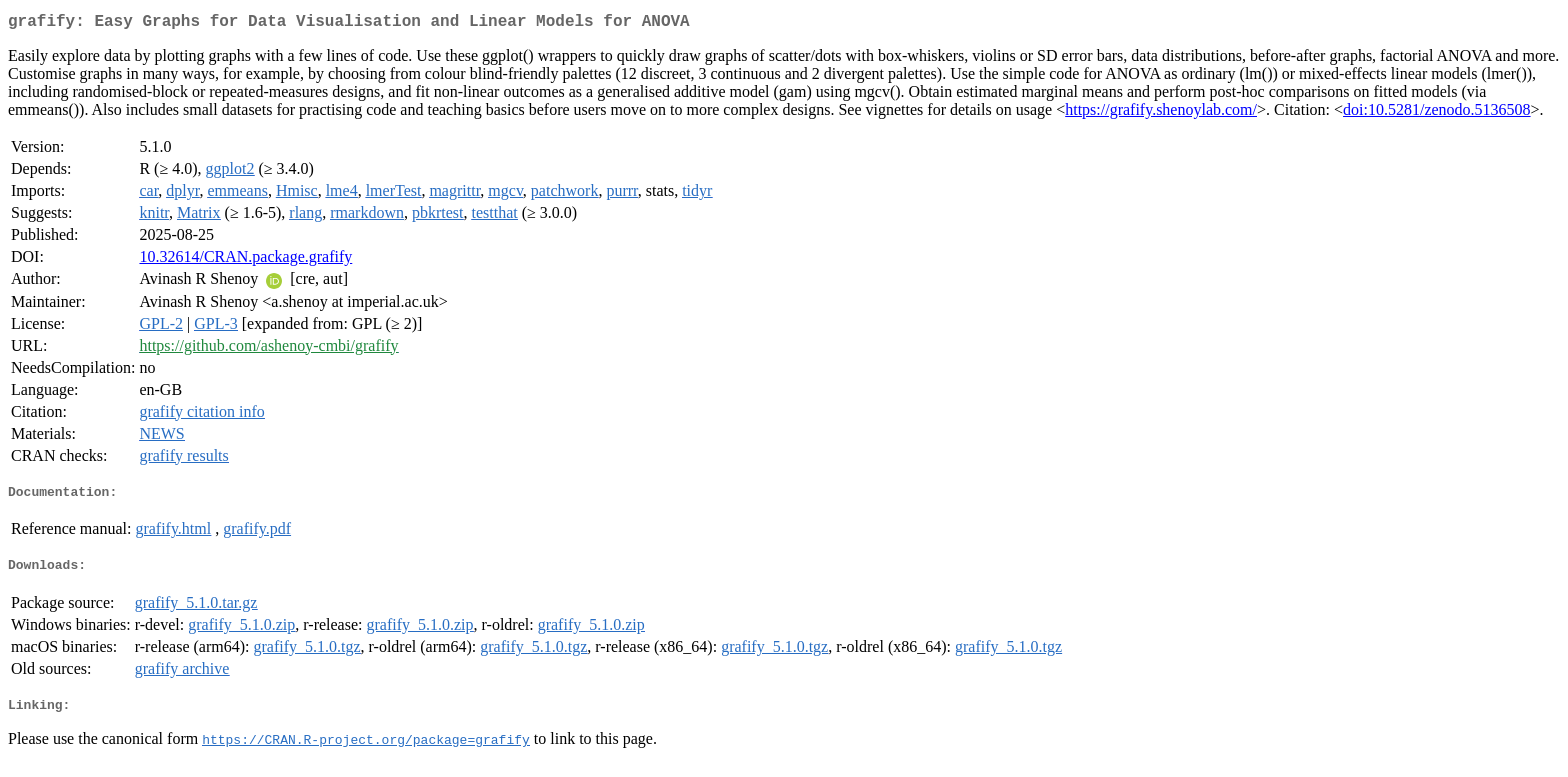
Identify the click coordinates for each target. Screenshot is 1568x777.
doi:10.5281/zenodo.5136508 (1437, 113)
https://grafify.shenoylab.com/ (1161, 113)
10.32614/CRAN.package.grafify (245, 260)
